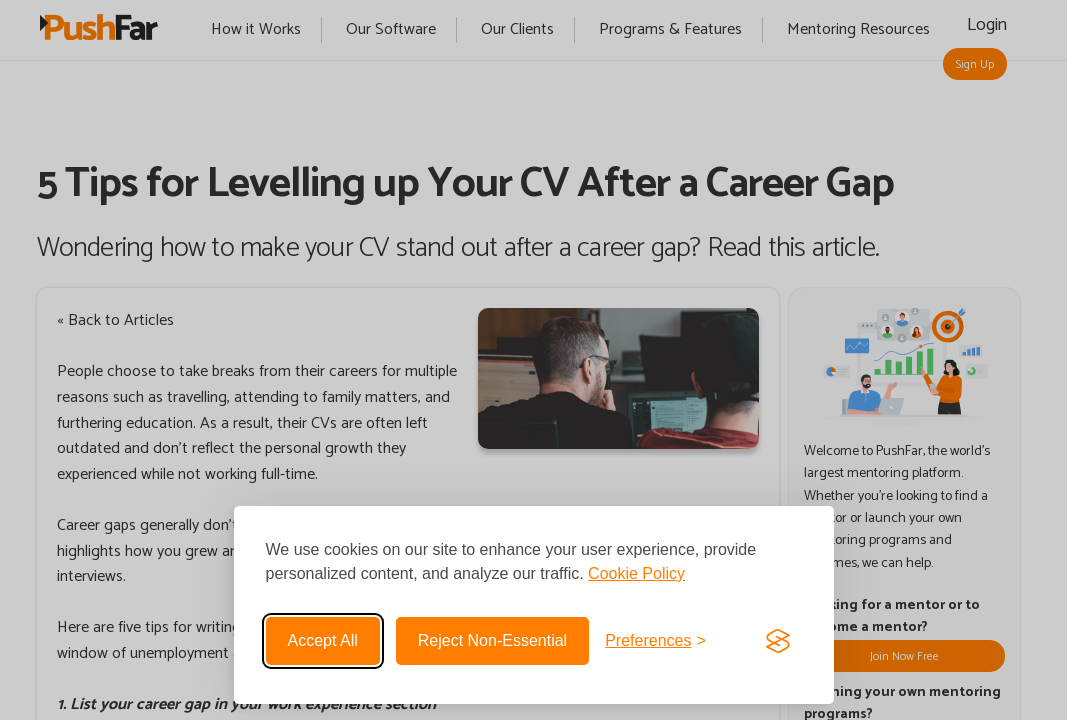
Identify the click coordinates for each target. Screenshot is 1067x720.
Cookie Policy (636, 573)
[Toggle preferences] (655, 641)
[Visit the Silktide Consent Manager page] (778, 641)
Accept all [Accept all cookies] (323, 640)
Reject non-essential (492, 640)
